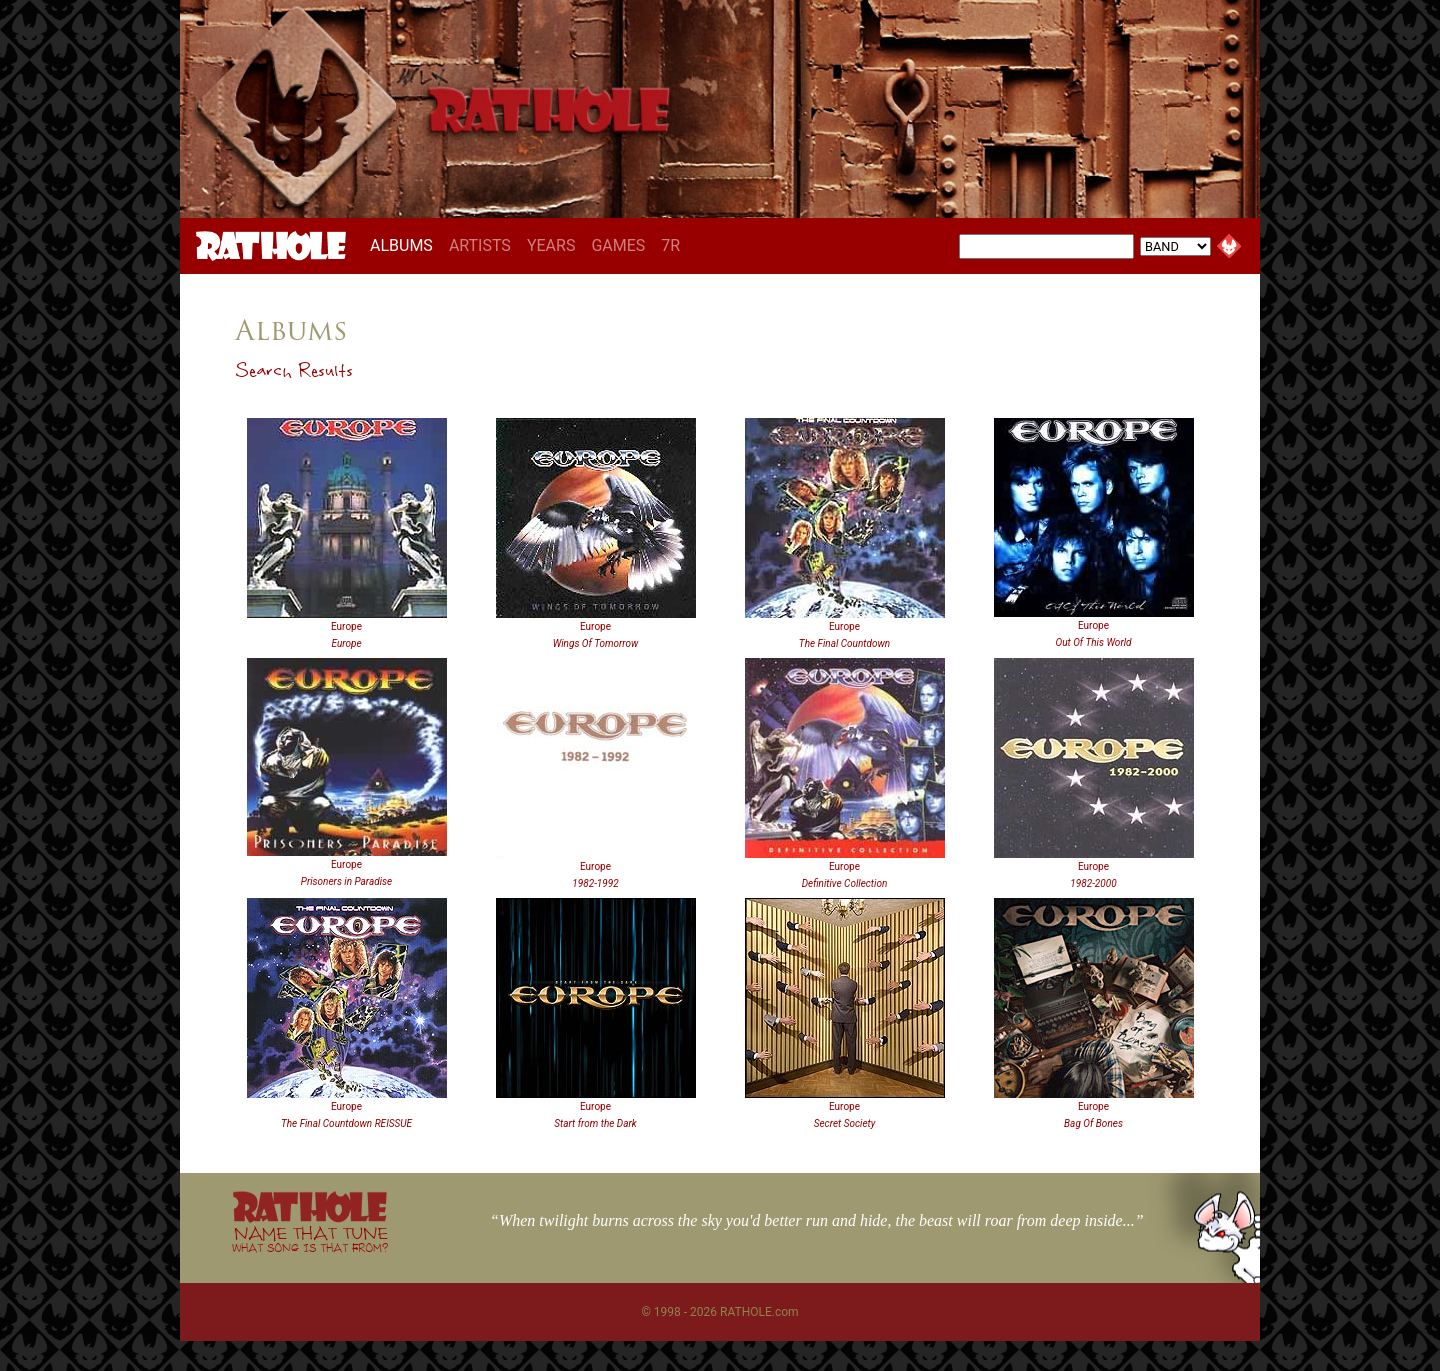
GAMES (618, 245)
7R (670, 245)
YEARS (551, 245)
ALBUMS (405, 245)
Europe (346, 626)
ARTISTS (480, 245)
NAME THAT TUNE (310, 1238)
